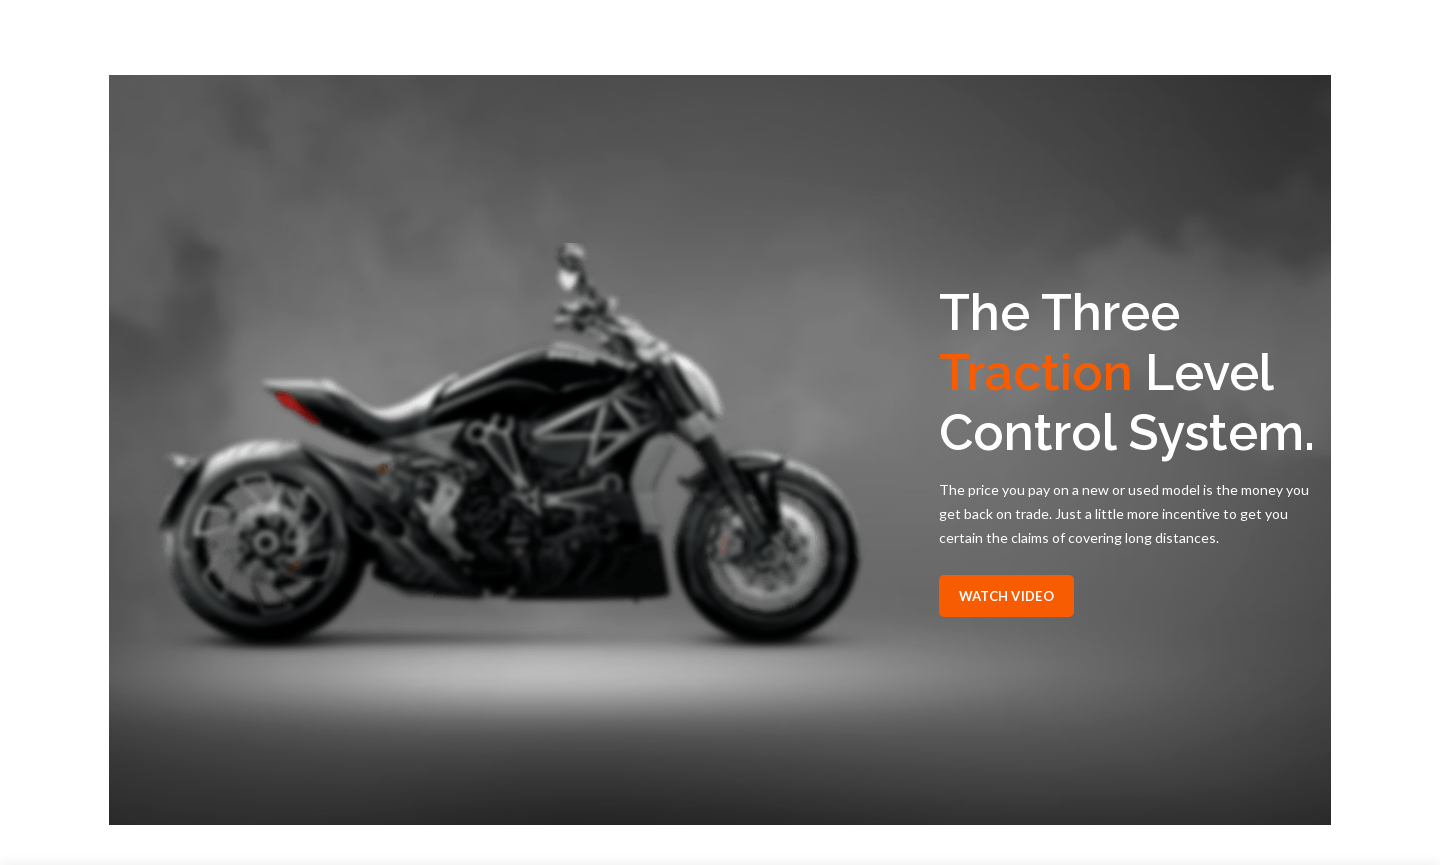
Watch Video (1006, 596)
